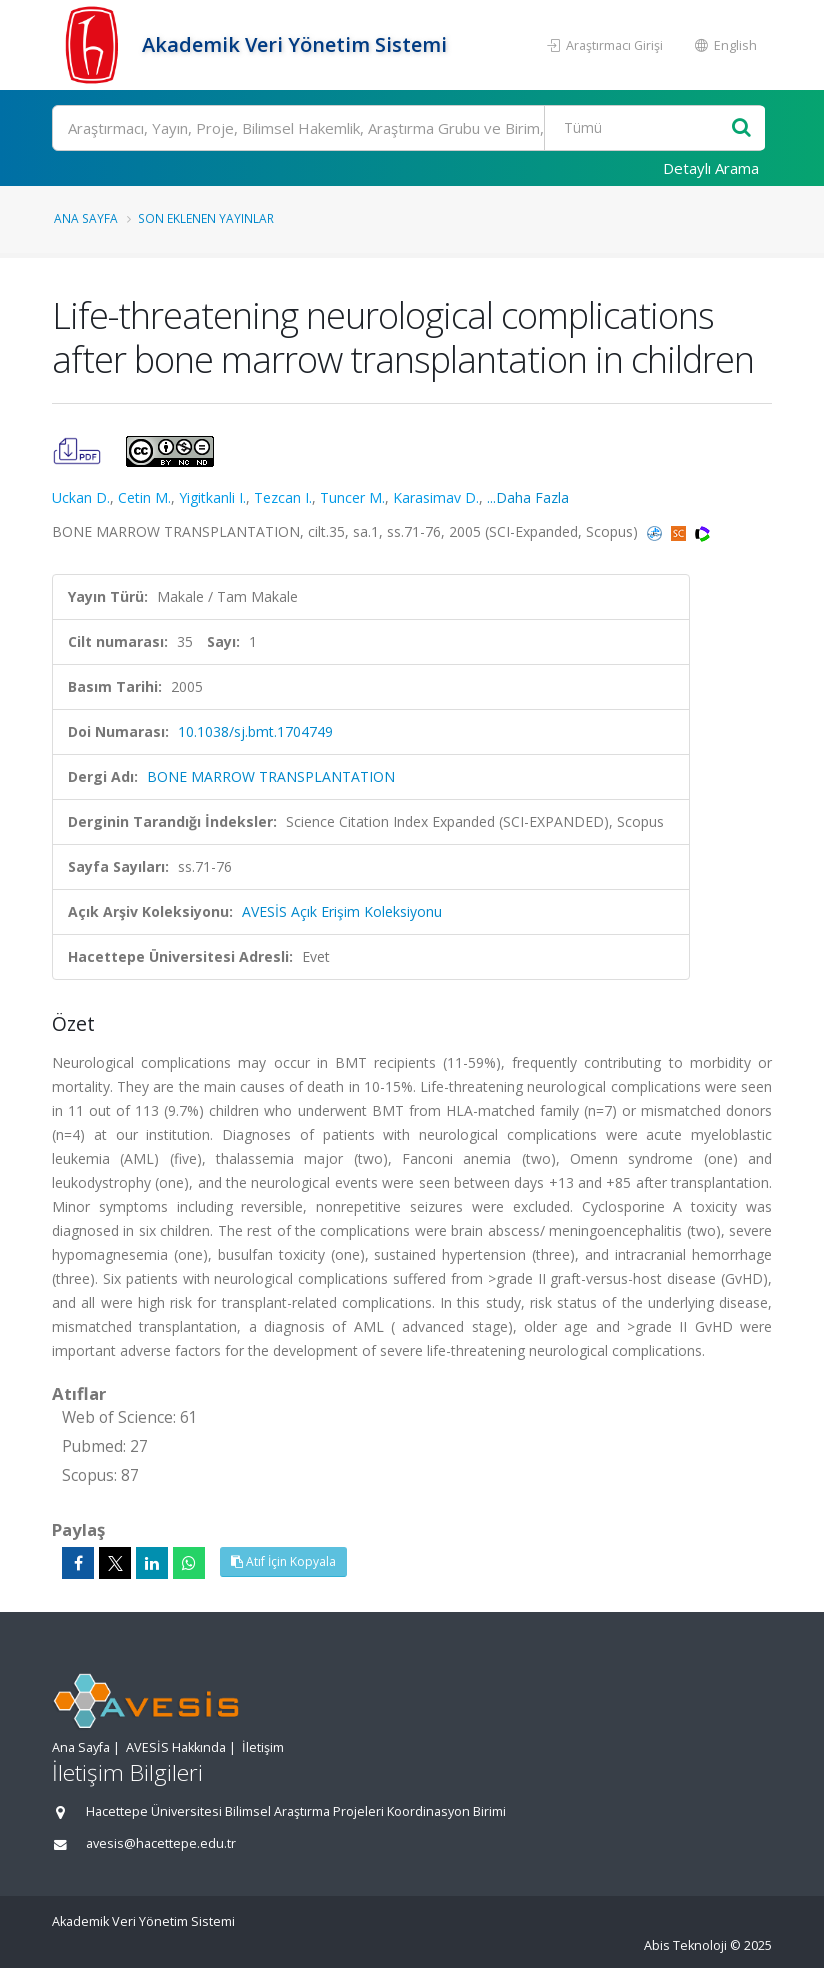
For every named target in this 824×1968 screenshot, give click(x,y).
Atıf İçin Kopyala (283, 1561)
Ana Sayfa (86, 218)
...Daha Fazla (528, 497)
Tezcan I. (283, 497)
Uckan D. (81, 497)
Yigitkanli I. (212, 497)
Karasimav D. (436, 497)
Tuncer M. (352, 497)
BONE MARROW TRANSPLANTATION (271, 776)
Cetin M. (144, 497)
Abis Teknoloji (685, 1945)
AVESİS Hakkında (176, 1747)
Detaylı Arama (711, 168)
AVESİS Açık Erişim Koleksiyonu (342, 911)
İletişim (263, 1747)
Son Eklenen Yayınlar (206, 218)
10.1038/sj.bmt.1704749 (255, 731)
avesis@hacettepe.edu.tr (161, 1843)
